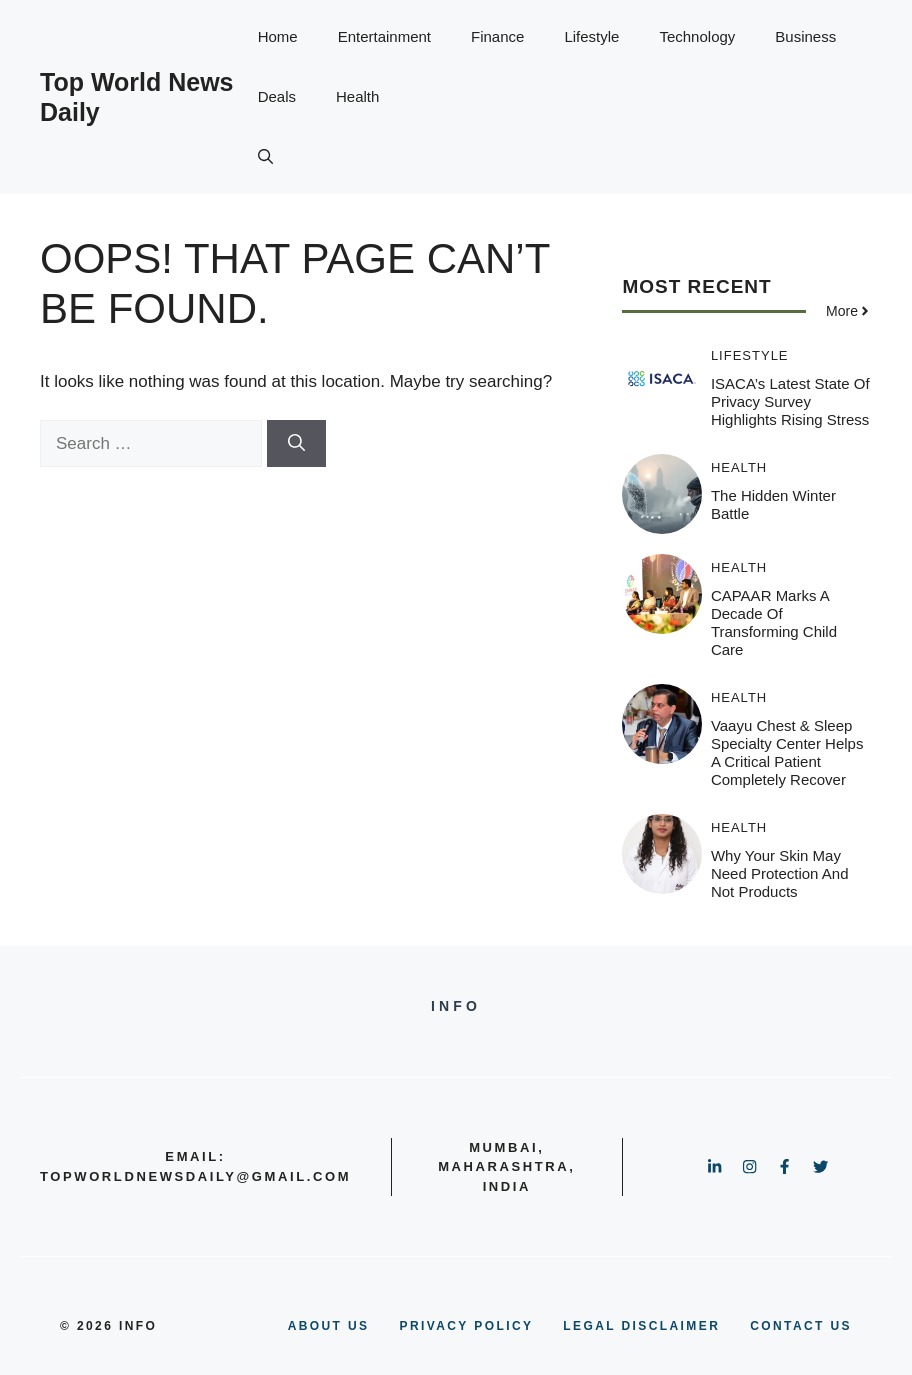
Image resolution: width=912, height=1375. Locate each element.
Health (357, 96)
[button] (265, 157)
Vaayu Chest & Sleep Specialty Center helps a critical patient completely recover (787, 752)
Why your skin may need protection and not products (780, 873)
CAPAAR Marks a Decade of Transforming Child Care (774, 622)
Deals (277, 96)
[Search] (296, 444)
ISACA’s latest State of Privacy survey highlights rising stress (790, 401)
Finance (497, 36)
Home (278, 36)
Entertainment (384, 36)
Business (805, 36)
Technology (697, 36)
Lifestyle (591, 36)
